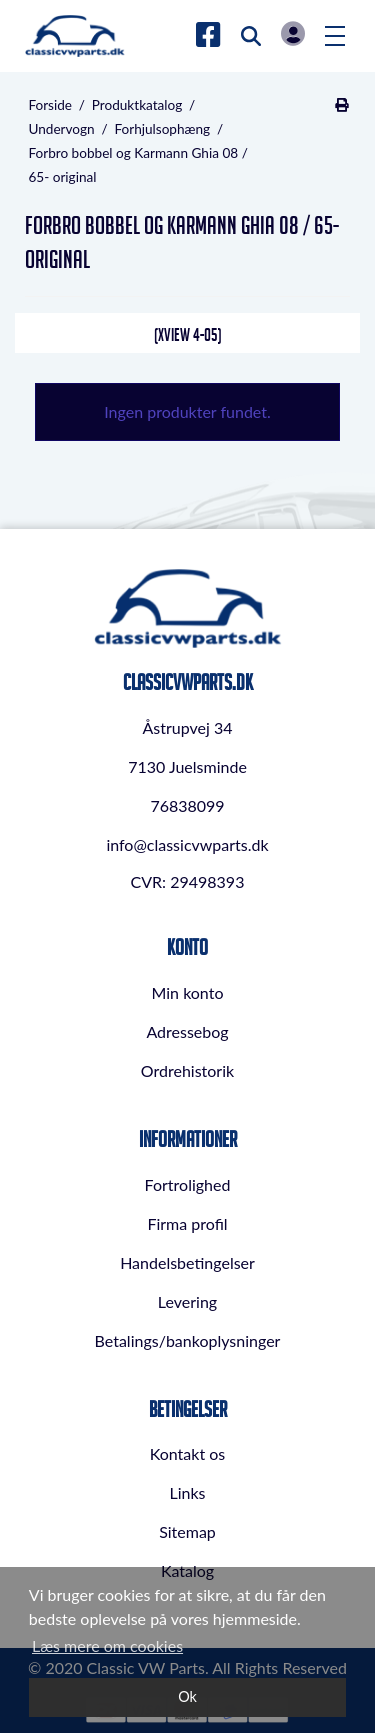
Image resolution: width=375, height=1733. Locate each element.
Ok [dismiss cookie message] (187, 1696)
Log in (293, 33)
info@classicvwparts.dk (187, 844)
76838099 (187, 805)
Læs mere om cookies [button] (107, 1645)
